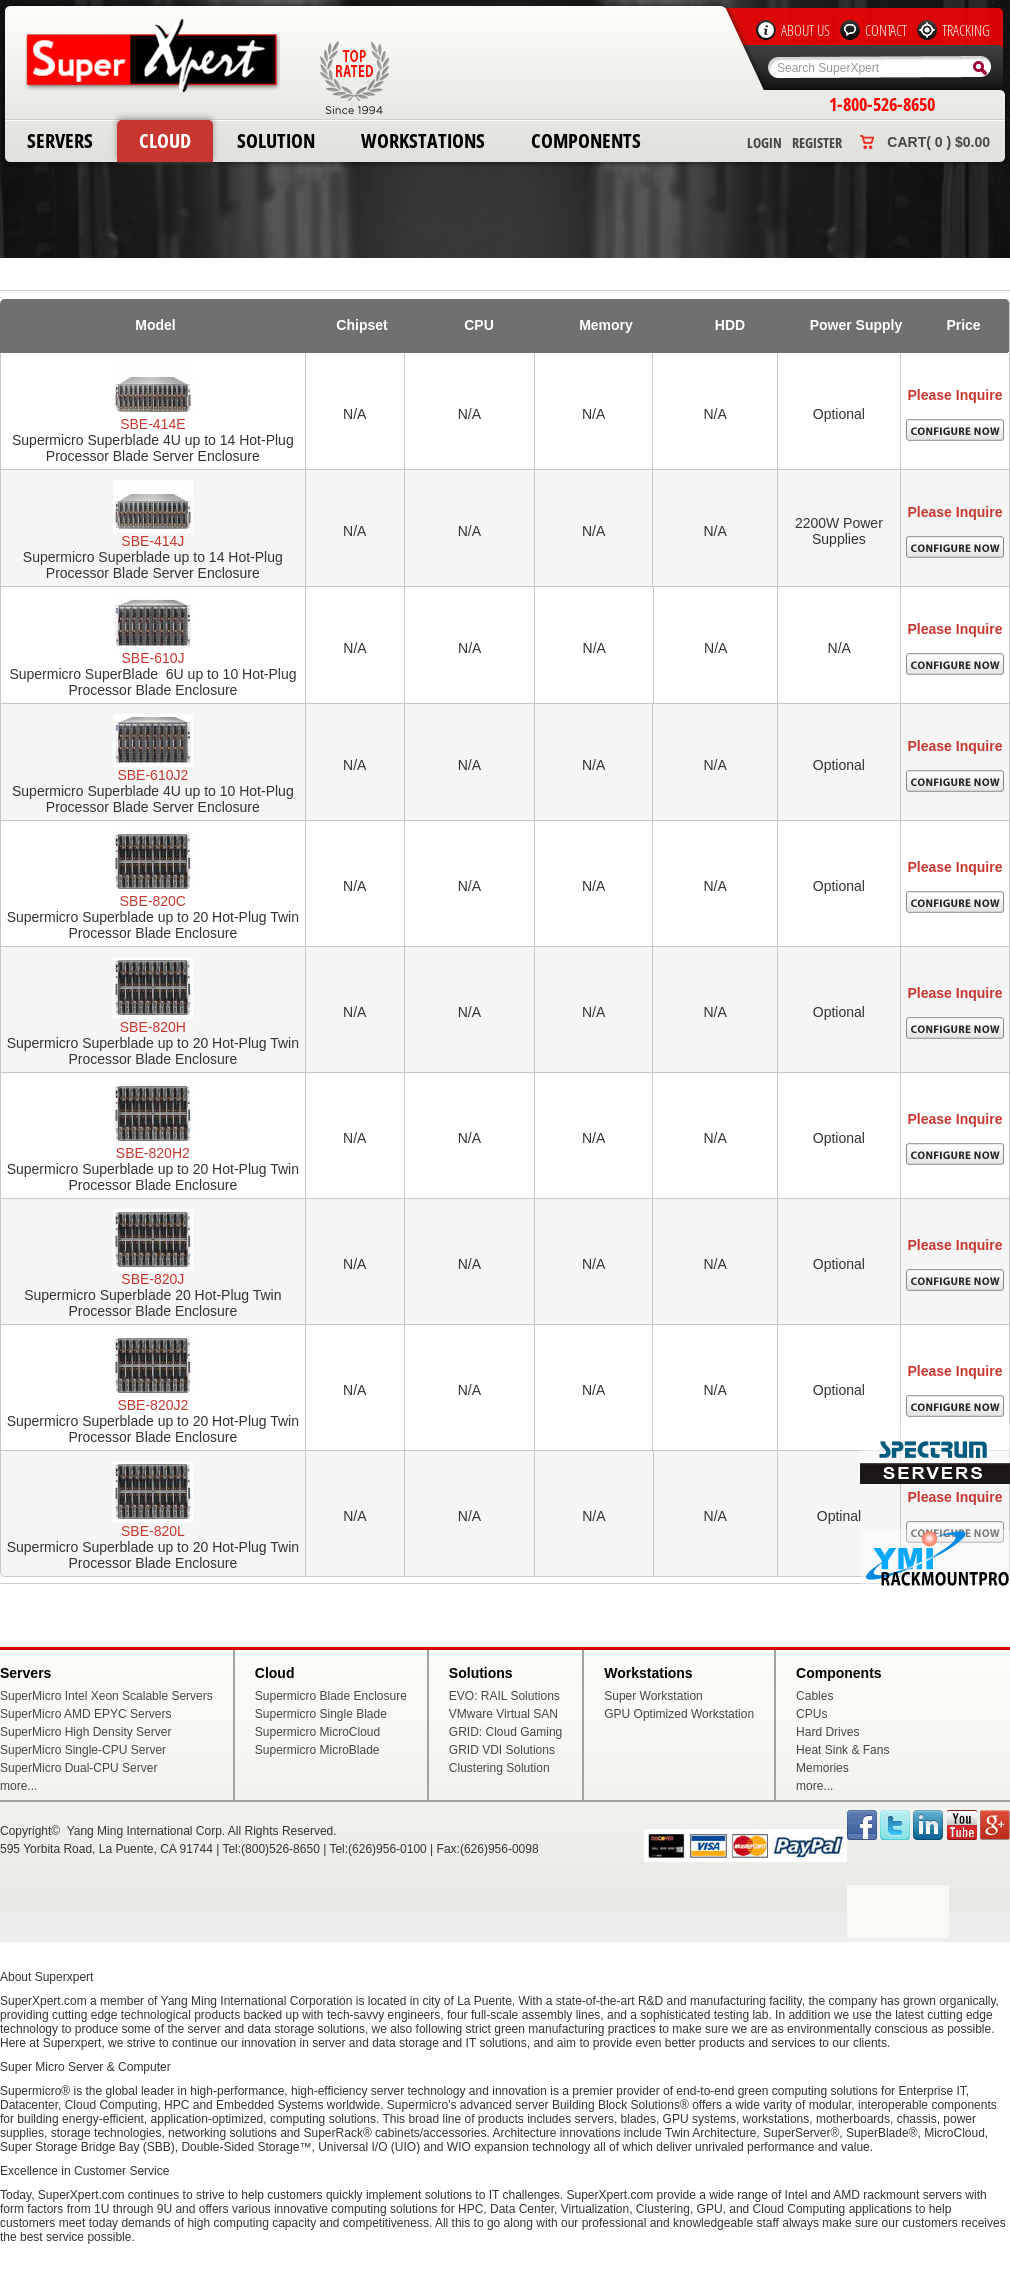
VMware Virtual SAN (503, 1714)
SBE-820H (153, 1027)
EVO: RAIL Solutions (504, 1696)
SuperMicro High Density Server (85, 1732)
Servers (60, 140)
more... (18, 1786)
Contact (886, 30)
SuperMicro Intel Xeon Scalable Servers (106, 1696)
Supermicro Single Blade (321, 1714)
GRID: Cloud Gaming (505, 1732)
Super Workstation (653, 1696)
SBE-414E (152, 424)
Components (586, 140)
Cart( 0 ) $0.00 (938, 142)
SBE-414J (152, 541)
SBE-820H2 (153, 1153)
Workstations (423, 140)
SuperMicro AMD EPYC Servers (85, 1714)
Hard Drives (827, 1732)
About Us (805, 30)
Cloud (165, 140)
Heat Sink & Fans (842, 1750)
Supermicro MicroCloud (317, 1732)
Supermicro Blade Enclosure (331, 1696)
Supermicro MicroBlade (317, 1750)
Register (817, 142)
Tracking (966, 30)
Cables (814, 1696)
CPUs (811, 1714)
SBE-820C (153, 901)
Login (764, 142)
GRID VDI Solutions (502, 1750)
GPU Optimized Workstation (679, 1714)
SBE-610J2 (152, 775)
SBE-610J (152, 658)
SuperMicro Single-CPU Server (83, 1750)
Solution (276, 140)
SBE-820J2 (152, 1405)
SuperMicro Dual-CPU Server (78, 1768)
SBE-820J (152, 1279)
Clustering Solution (499, 1768)
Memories (822, 1768)
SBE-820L (153, 1531)
